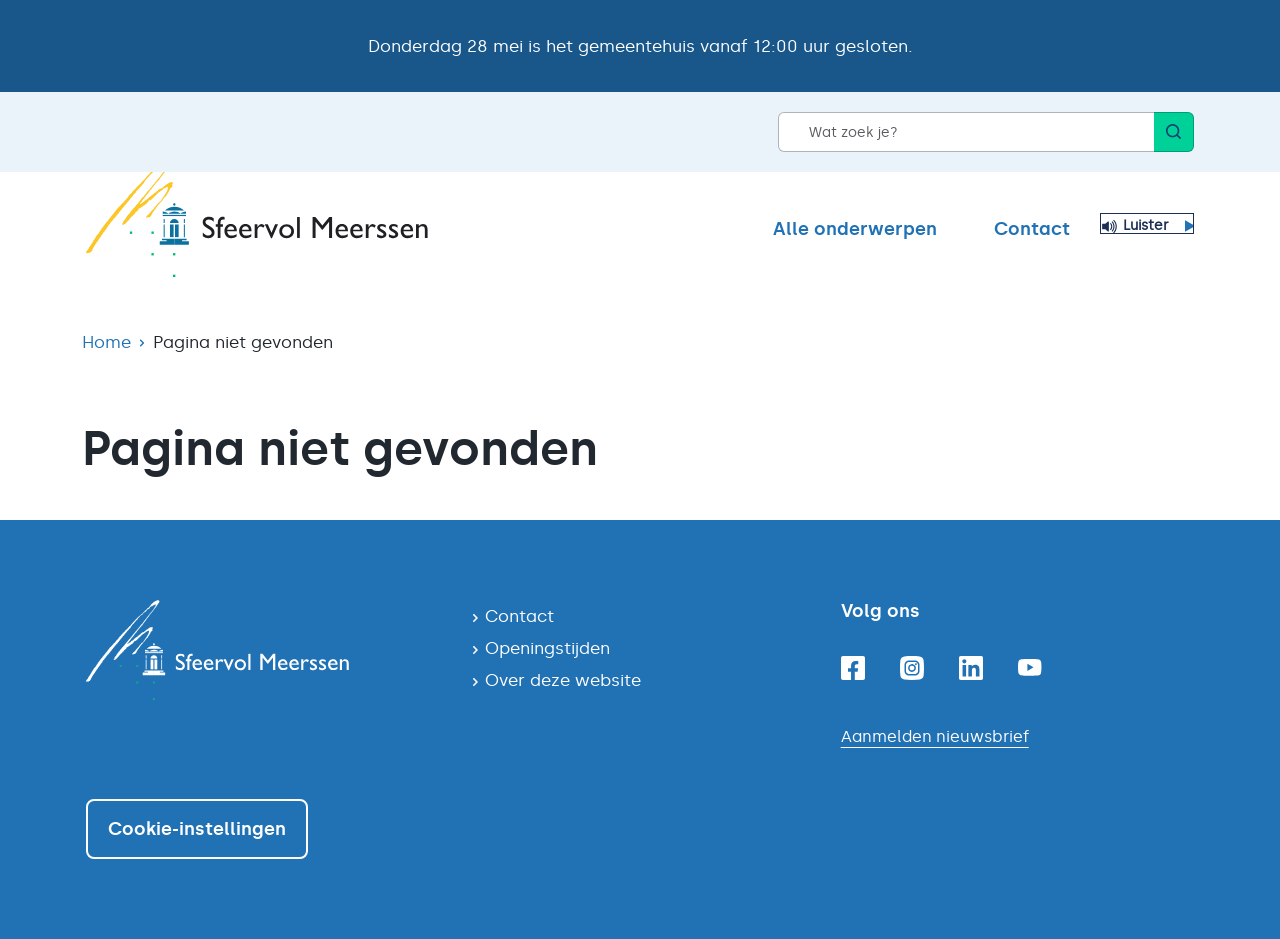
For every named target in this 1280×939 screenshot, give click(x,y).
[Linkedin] (971, 668)
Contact (1032, 229)
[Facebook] (853, 668)
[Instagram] (912, 668)
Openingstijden (547, 648)
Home (106, 342)
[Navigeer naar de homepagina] (262, 650)
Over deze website (563, 680)
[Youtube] (1030, 667)
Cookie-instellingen (197, 829)
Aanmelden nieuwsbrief (935, 736)
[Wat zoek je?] (966, 132)
